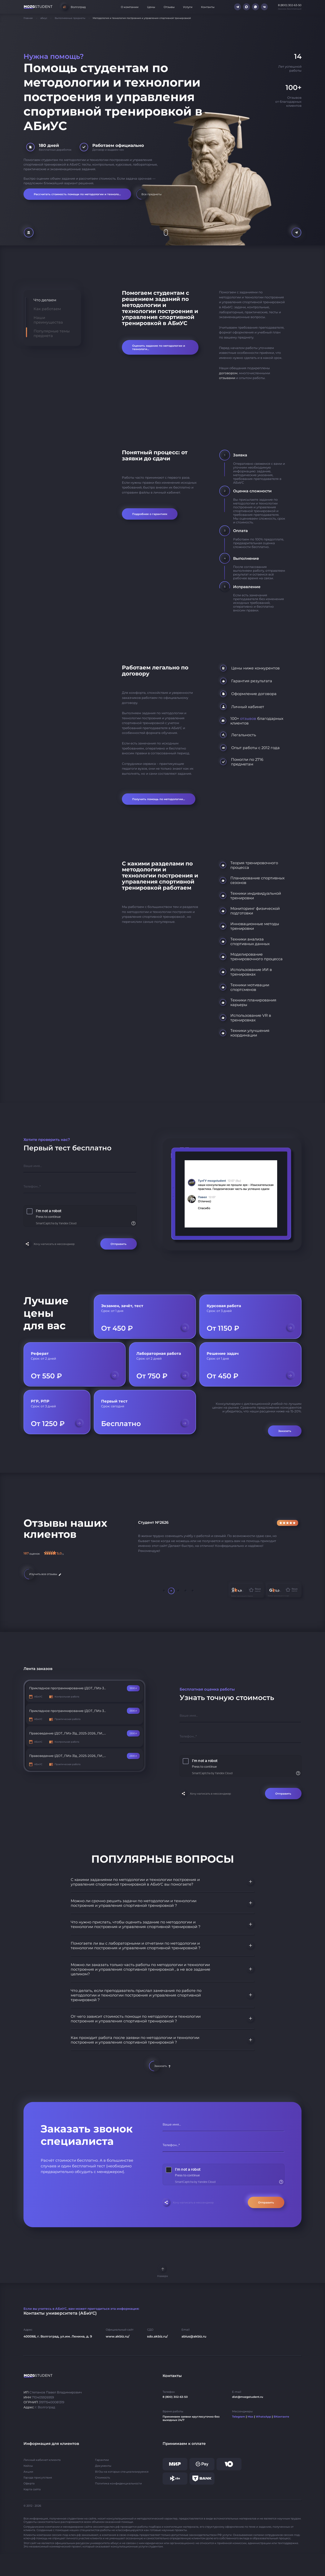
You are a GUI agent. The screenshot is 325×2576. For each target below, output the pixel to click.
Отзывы (169, 7)
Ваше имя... (32, 1166)
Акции (28, 2471)
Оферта (29, 2483)
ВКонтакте (281, 2416)
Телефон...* (32, 1186)
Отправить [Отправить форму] (119, 1244)
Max (250, 2416)
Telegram (238, 2416)
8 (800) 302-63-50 (175, 2396)
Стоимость (102, 2477)
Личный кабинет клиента (42, 2459)
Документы (103, 2465)
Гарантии (102, 2459)
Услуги (187, 7)
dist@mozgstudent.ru (247, 2396)
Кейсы (28, 2465)
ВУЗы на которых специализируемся (122, 2471)
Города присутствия (37, 2477)
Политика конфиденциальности (118, 2483)
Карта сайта (32, 2489)
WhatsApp (263, 2416)
